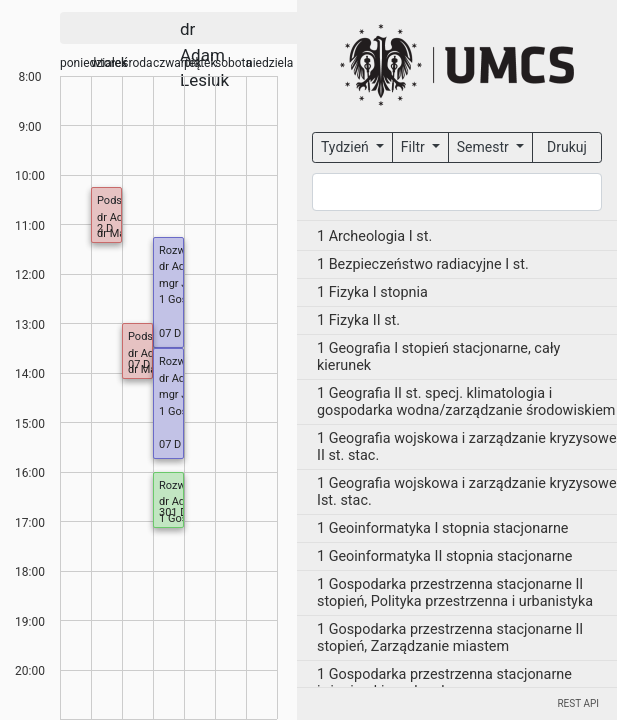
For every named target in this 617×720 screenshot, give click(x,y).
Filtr (414, 147)
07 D (170, 333)
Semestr (484, 147)
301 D (173, 512)
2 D (105, 228)
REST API (578, 703)
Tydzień (346, 147)
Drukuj (567, 147)
